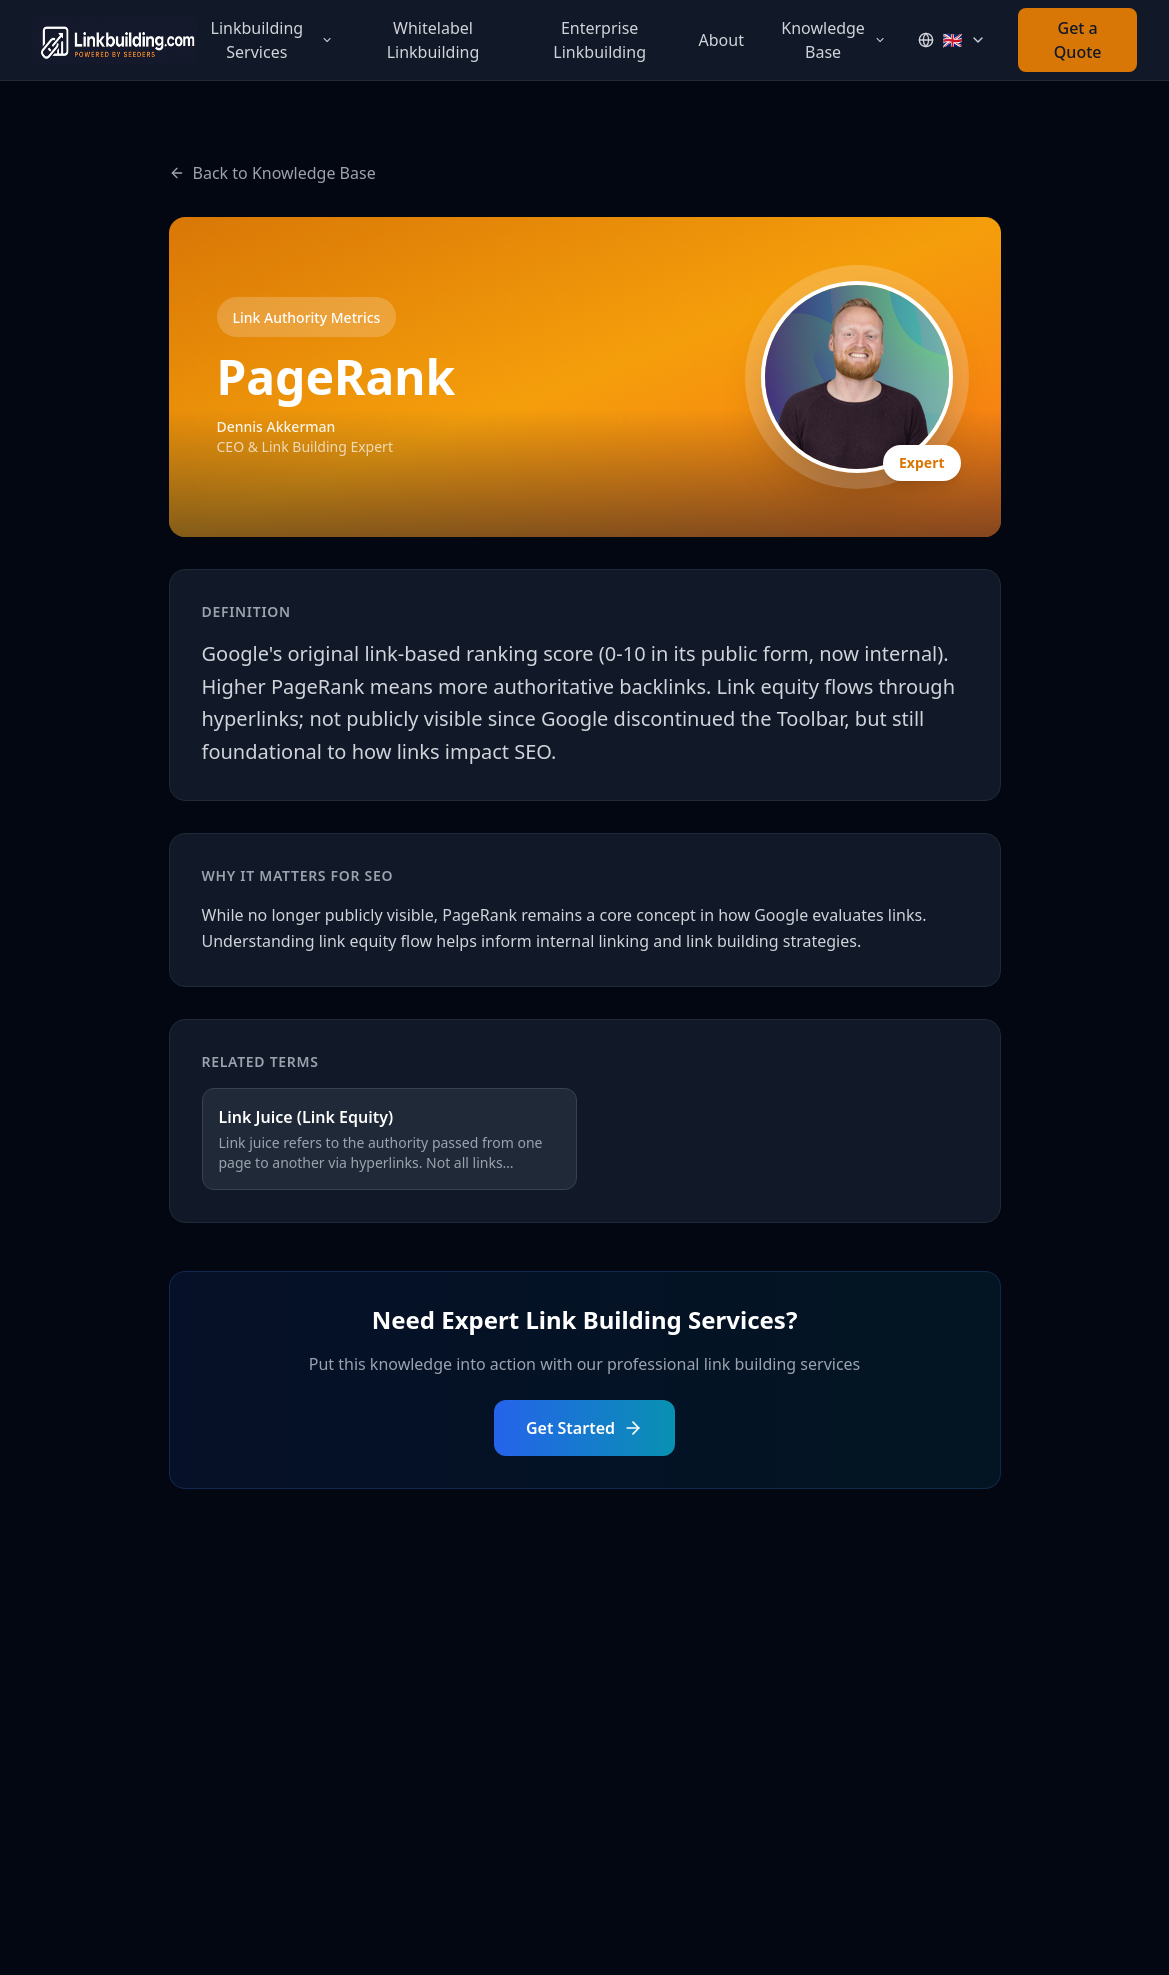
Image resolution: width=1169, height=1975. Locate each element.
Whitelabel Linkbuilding (433, 40)
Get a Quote (1078, 40)
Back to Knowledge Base (272, 173)
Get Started (584, 1428)
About (721, 40)
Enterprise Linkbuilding (599, 40)
